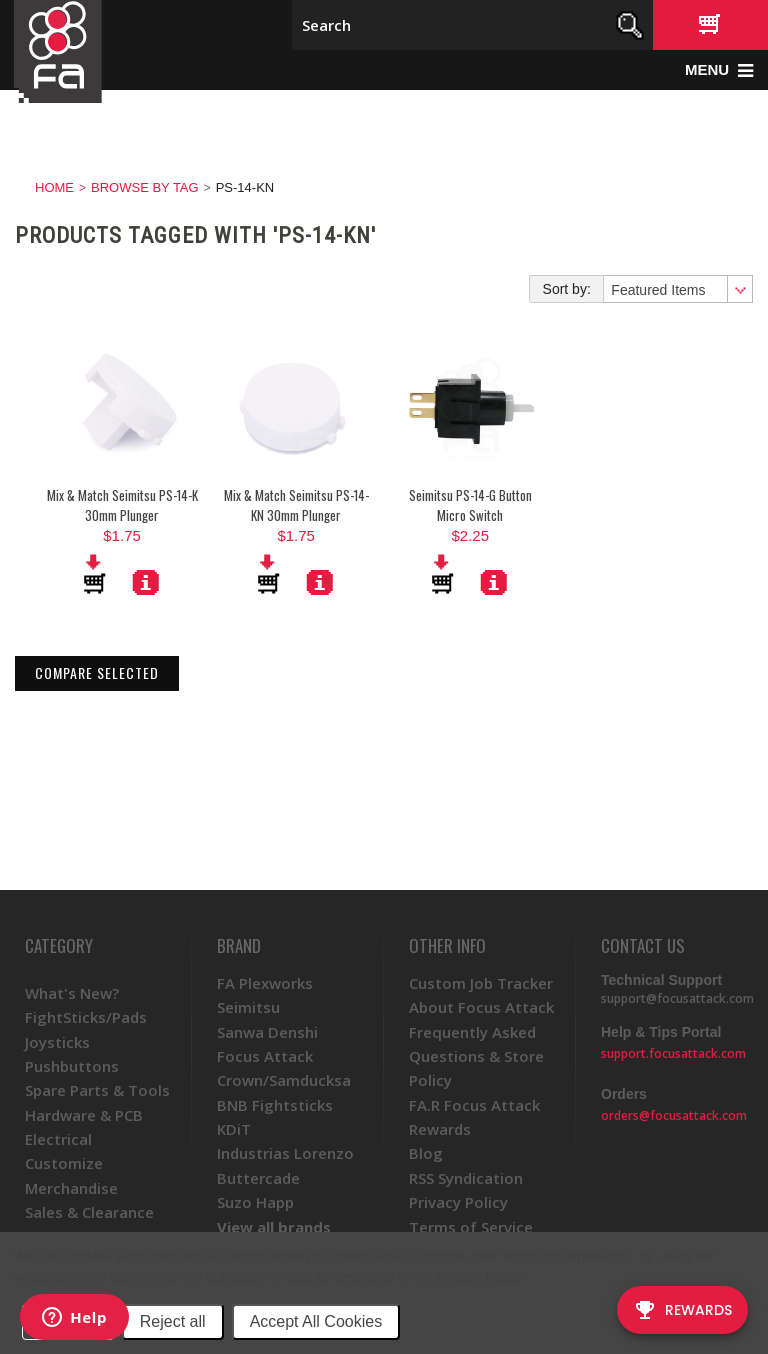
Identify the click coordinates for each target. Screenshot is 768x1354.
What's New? (72, 993)
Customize (64, 1163)
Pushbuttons (72, 1066)
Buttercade (258, 1178)
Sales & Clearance (89, 1212)
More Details (146, 582)
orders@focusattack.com (674, 1115)
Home (54, 187)
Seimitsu (248, 1007)
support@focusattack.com (677, 998)
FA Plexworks (265, 983)
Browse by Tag (145, 187)
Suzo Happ (255, 1202)
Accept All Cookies (316, 1321)
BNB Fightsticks (275, 1105)
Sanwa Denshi (267, 1032)
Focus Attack (265, 1056)
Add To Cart (96, 574)
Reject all (173, 1321)
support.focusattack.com (673, 1053)
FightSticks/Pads (86, 1017)
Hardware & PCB (84, 1115)
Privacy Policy (478, 1277)
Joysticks (57, 1042)
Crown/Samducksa (284, 1080)
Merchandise (71, 1188)
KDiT (234, 1129)
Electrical (58, 1139)
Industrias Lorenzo (285, 1153)
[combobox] (677, 289)
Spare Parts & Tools (97, 1090)
